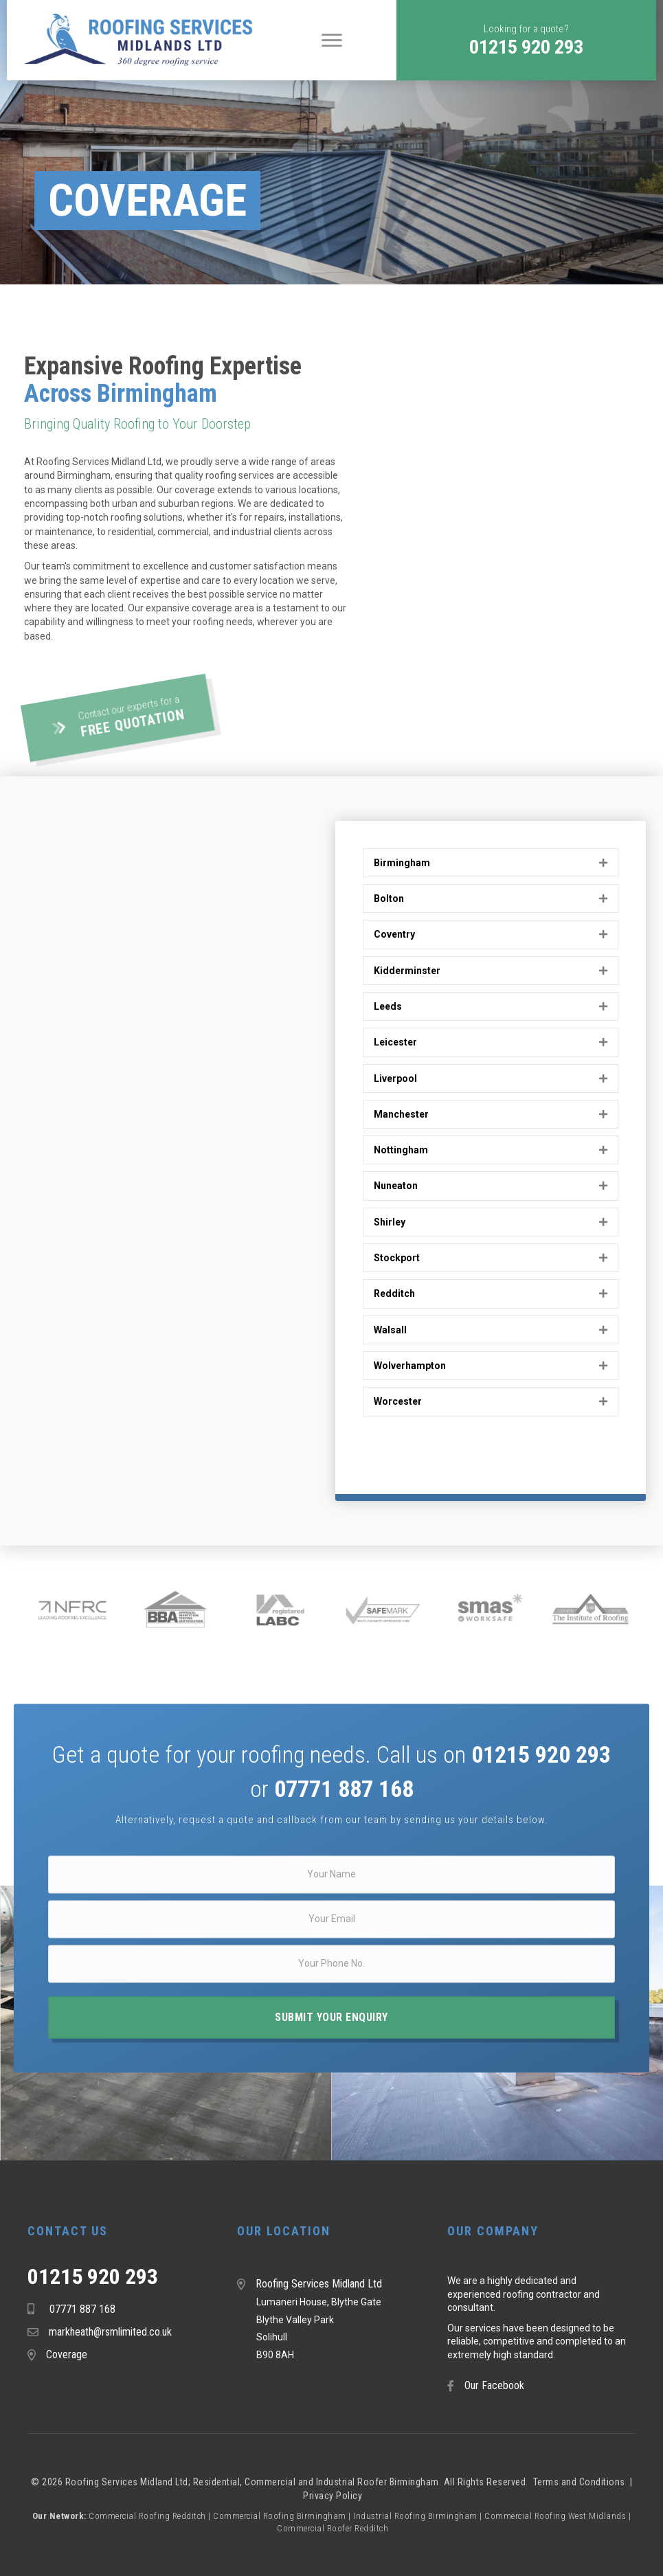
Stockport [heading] (397, 1257)
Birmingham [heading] (402, 862)
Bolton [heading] (389, 898)
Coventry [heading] (394, 934)
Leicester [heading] (395, 1042)
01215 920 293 (92, 2276)
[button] (526, 40)
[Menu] (332, 40)
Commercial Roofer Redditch (332, 2528)
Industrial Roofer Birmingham (377, 2481)
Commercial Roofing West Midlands (555, 2516)
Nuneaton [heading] (396, 1185)
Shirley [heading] (389, 1222)
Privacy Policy (332, 2495)
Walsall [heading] (390, 1329)
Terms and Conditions (580, 2481)
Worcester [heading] (398, 1401)
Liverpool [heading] (395, 1078)
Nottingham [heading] (401, 1149)
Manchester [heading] (401, 1114)
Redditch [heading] (394, 1293)
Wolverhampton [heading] (410, 1365)
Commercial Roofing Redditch (147, 2516)
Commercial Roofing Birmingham (279, 2516)
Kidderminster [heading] (407, 970)
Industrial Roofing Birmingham (415, 2516)
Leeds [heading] (388, 1006)
